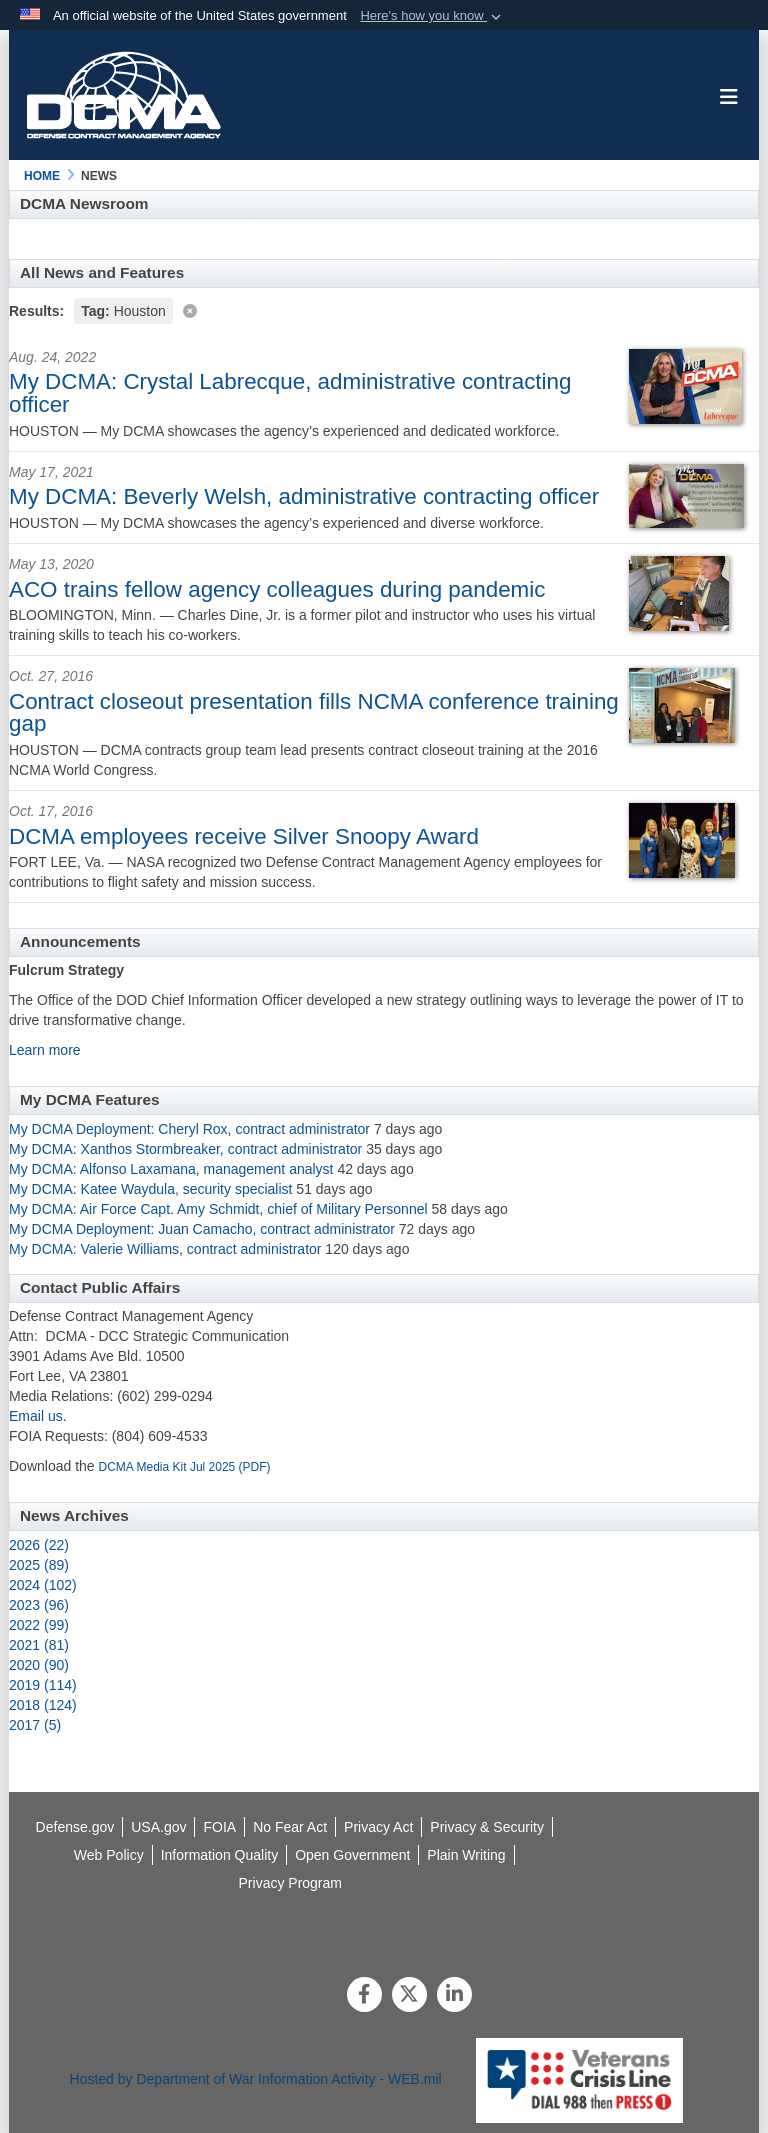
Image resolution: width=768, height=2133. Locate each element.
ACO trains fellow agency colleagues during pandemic (277, 589)
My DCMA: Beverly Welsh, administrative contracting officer (304, 496)
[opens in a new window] (220, 1855)
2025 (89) (39, 1565)
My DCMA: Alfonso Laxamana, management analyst (171, 1169)
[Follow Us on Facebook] (364, 1996)
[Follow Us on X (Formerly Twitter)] (409, 1996)
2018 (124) (43, 1705)
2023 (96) (39, 1605)
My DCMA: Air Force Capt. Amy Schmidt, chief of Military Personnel (218, 1209)
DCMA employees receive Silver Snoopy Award (244, 836)
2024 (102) (43, 1585)
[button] (432, 16)
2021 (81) (39, 1645)
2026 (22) (39, 1545)
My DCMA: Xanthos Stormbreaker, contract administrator (187, 1149)
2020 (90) (39, 1665)
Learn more (45, 1050)
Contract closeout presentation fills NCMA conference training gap (314, 712)
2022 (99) (39, 1625)
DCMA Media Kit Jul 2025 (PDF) (185, 1467)
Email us (36, 1416)
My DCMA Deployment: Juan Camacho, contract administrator (202, 1229)
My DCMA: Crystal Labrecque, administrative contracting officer (290, 392)
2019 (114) (43, 1685)
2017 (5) (35, 1725)
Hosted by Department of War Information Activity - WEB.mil (256, 2079)
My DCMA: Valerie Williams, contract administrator (165, 1249)
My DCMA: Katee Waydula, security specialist (150, 1189)
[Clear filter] (384, 309)
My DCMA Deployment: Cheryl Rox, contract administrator (189, 1129)
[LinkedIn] (454, 1996)
